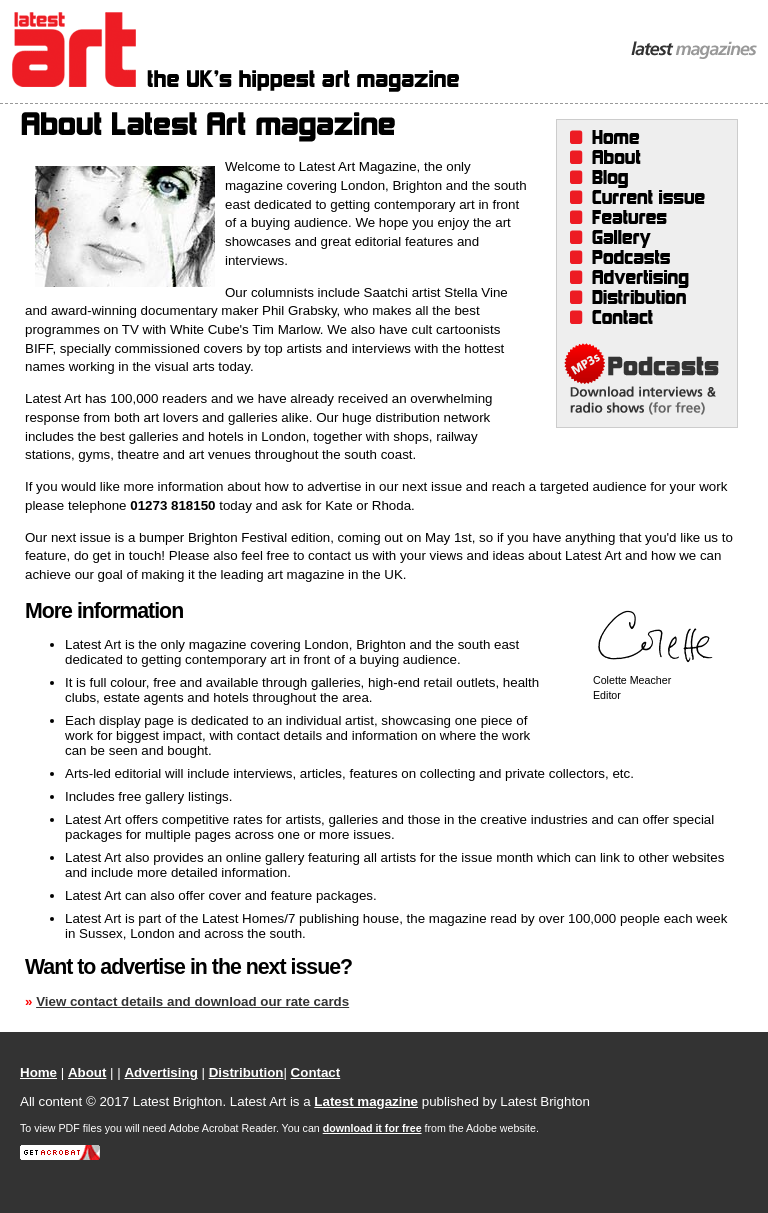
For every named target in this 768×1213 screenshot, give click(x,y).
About (639, 158)
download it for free (372, 1128)
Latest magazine (366, 1101)
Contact (639, 318)
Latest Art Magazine (236, 51)
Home (639, 138)
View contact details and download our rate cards (192, 1001)
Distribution (639, 298)
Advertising (639, 278)
